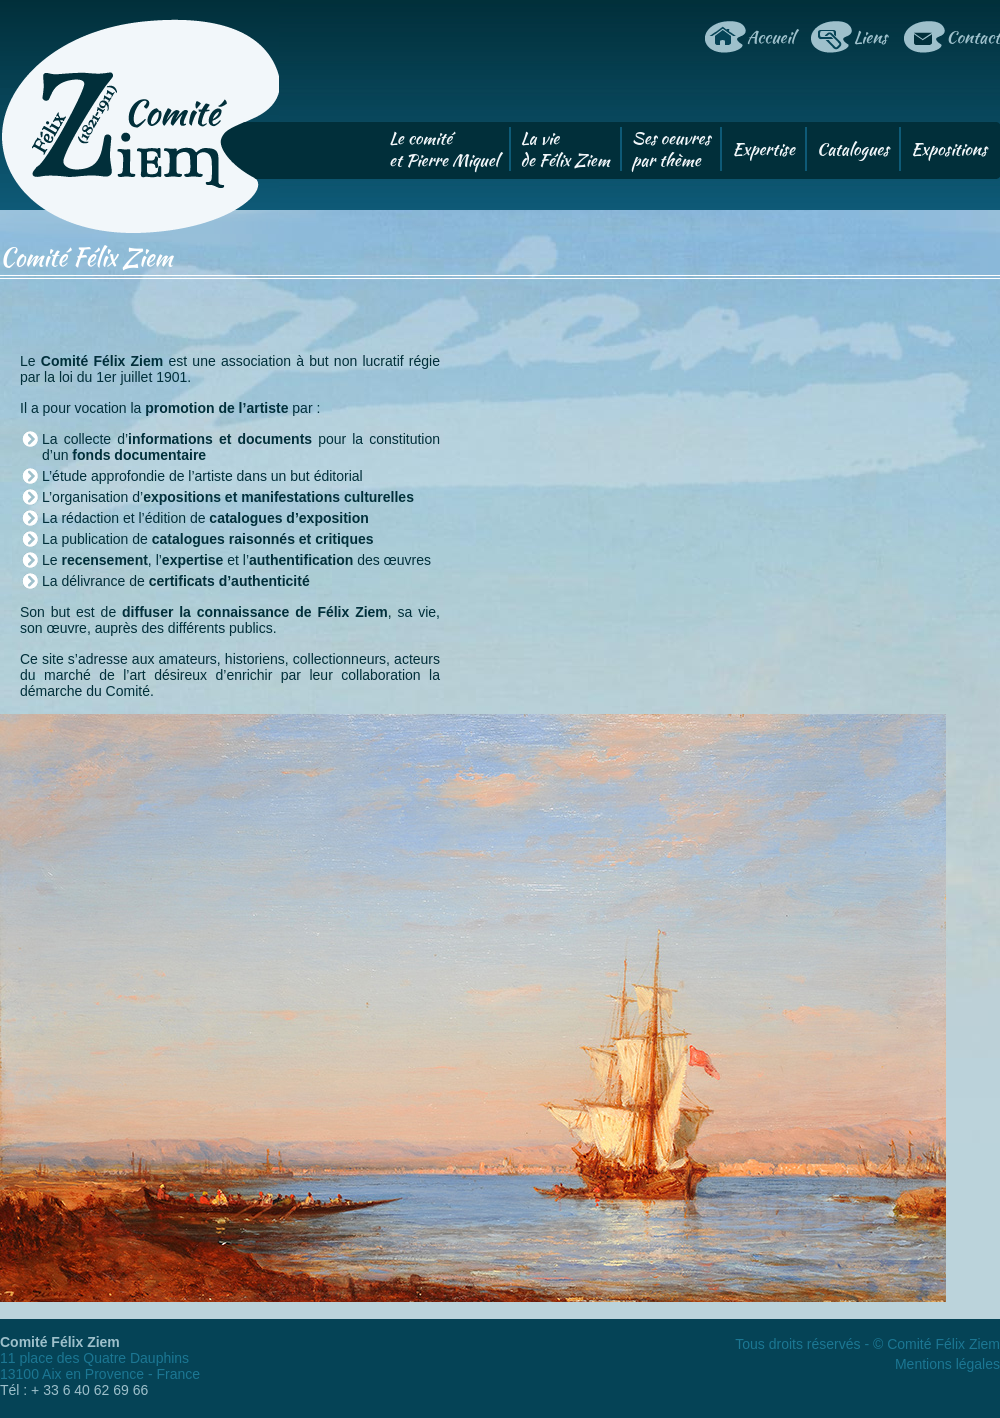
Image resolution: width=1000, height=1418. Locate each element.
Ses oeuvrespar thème (671, 149)
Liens (870, 37)
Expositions (949, 149)
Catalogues (853, 149)
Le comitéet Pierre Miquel (444, 149)
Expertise (763, 149)
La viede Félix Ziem (565, 149)
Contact (973, 37)
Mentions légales (947, 1364)
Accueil (771, 37)
